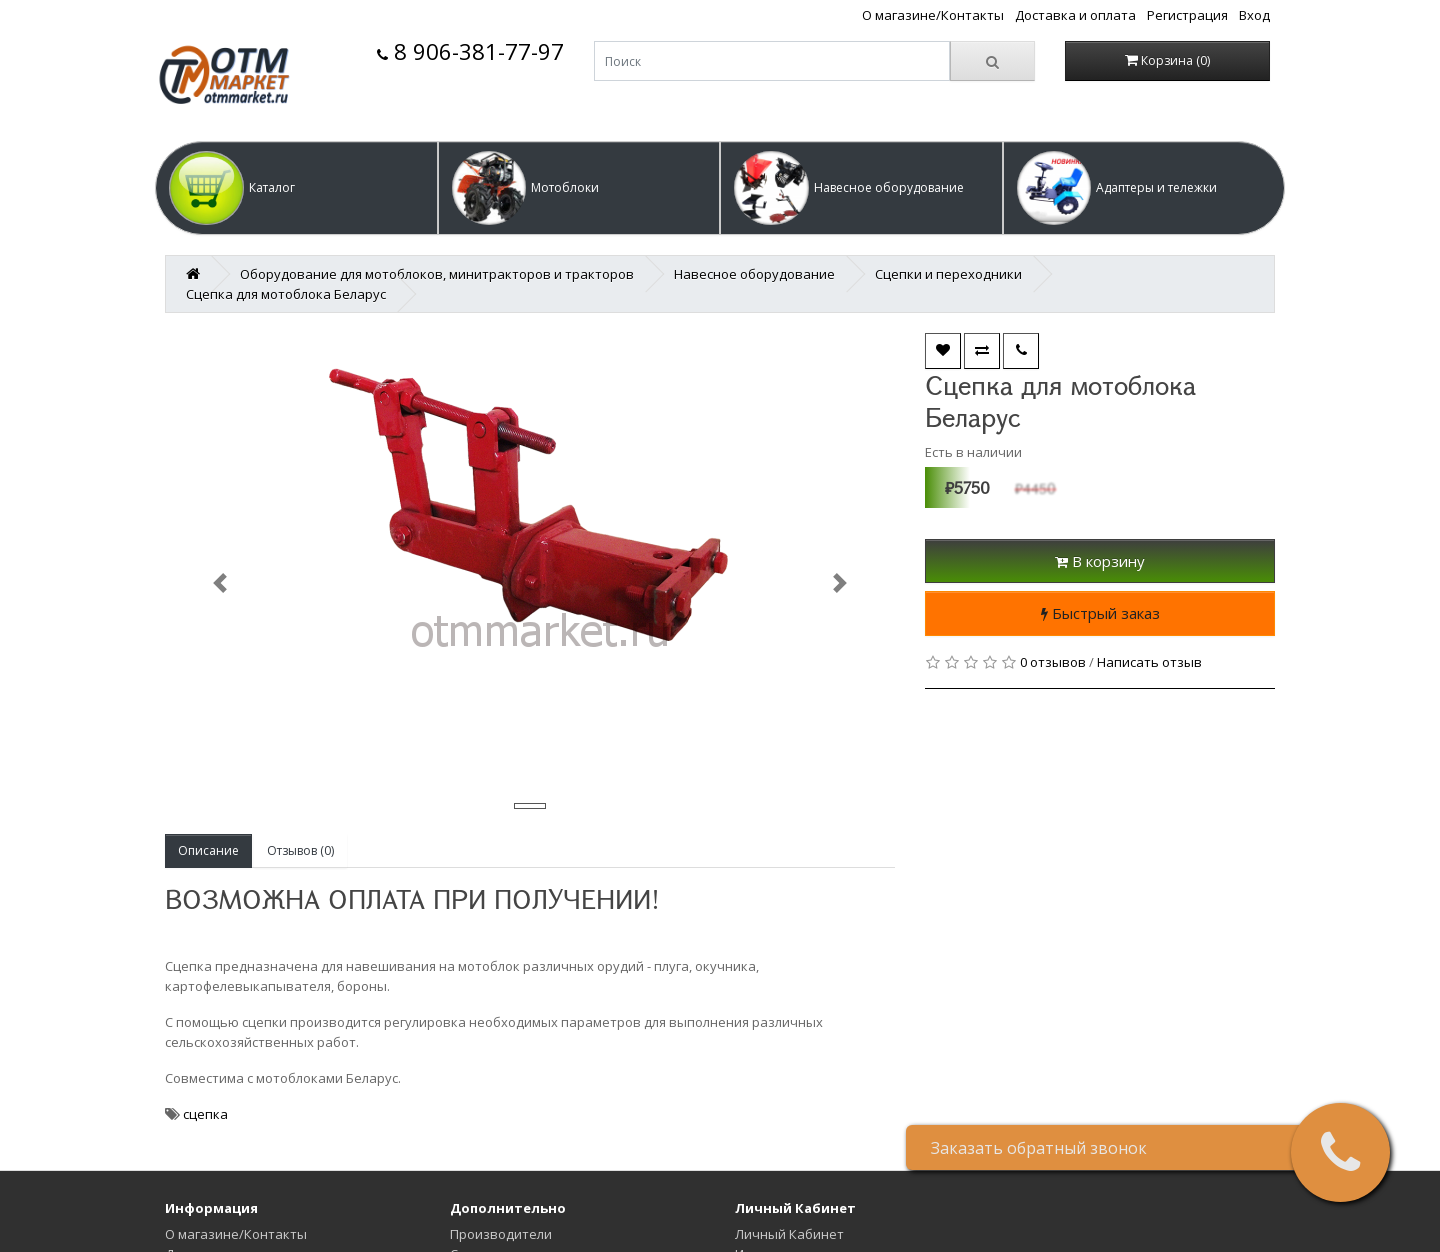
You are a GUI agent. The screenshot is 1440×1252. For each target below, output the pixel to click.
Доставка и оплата (1075, 15)
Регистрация (1187, 15)
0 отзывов (1053, 662)
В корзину (1100, 561)
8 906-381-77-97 (470, 51)
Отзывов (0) (300, 850)
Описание (208, 850)
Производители (501, 1234)
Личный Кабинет (789, 1234)
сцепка (205, 1114)
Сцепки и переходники (948, 274)
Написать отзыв (1149, 662)
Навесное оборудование (754, 274)
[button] (296, 188)
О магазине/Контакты (933, 15)
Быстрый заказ (1100, 613)
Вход (1254, 15)
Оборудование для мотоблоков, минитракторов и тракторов (437, 274)
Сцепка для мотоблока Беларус (286, 294)
